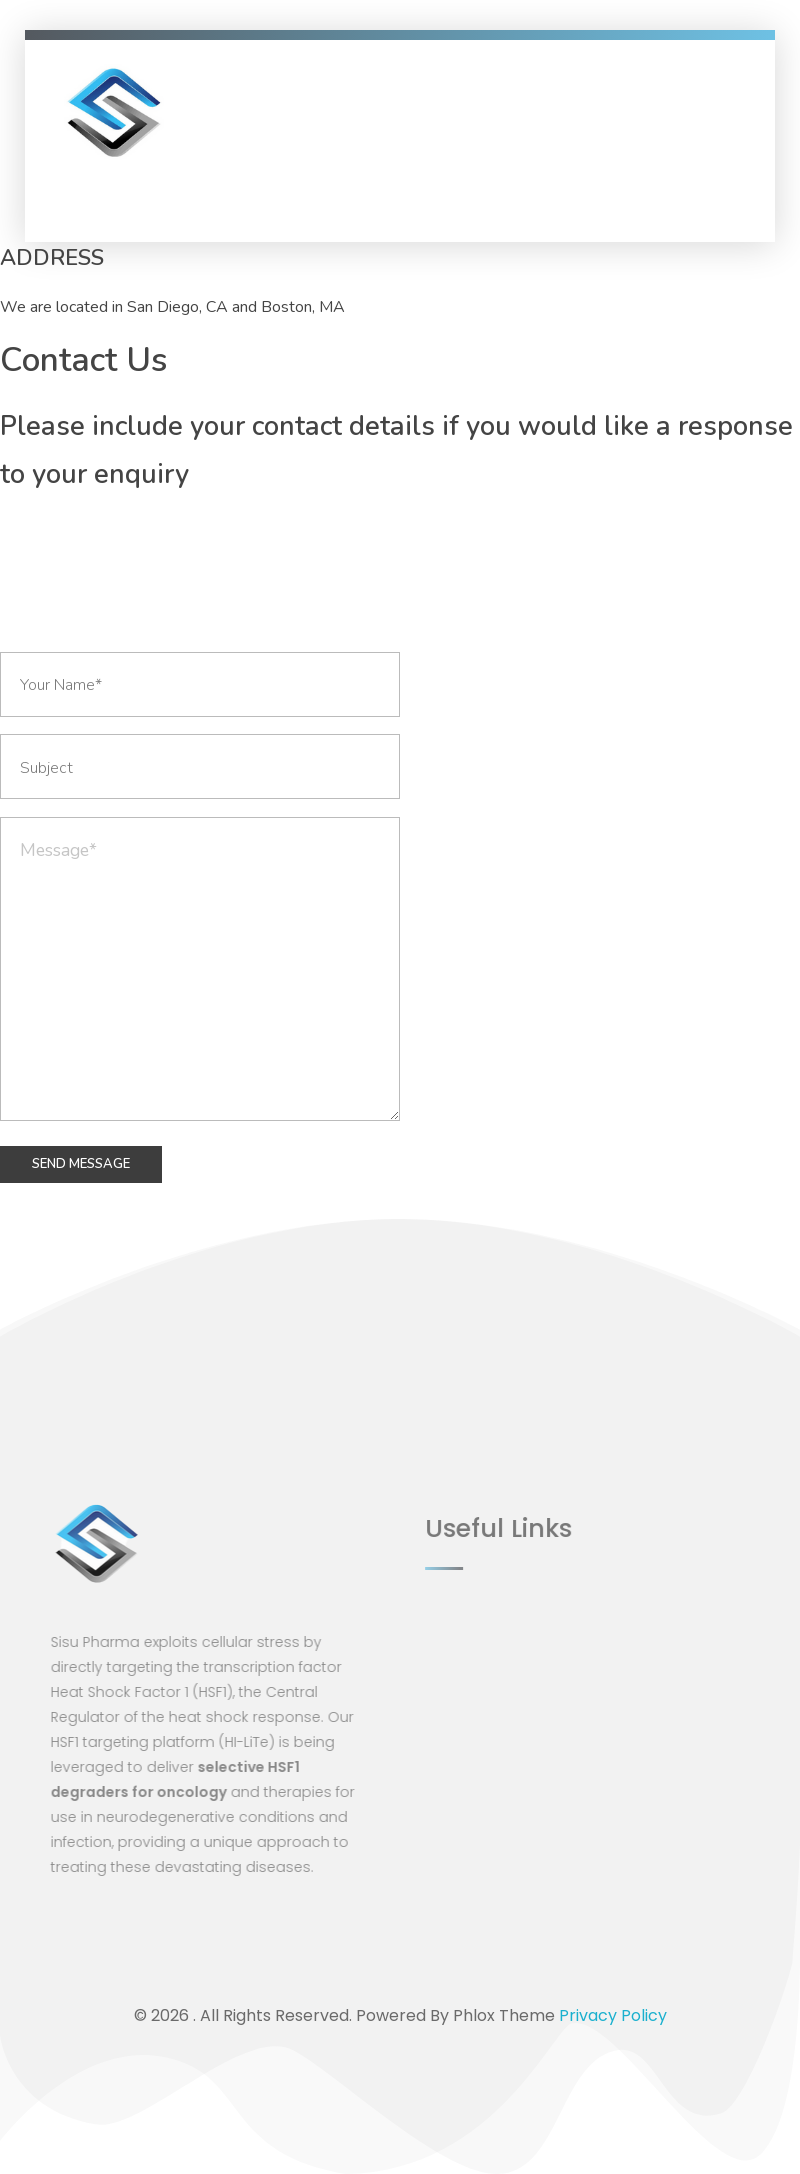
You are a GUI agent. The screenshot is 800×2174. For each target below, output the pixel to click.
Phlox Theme (506, 2015)
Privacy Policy (613, 2015)
